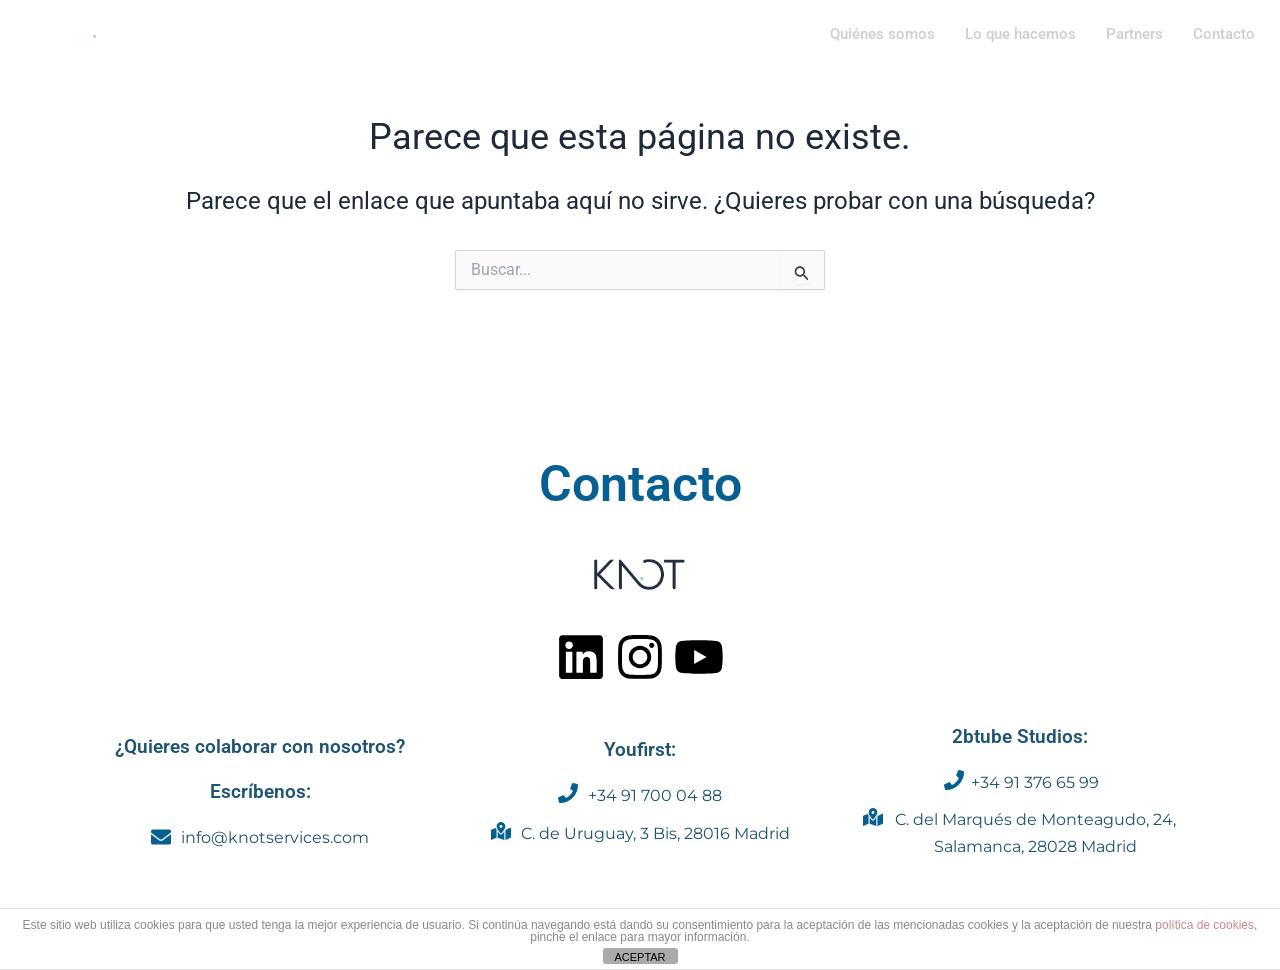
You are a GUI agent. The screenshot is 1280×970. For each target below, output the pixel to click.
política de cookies (1204, 925)
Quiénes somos (882, 34)
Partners (1134, 34)
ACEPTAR (639, 957)
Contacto (1224, 34)
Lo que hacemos (1020, 34)
